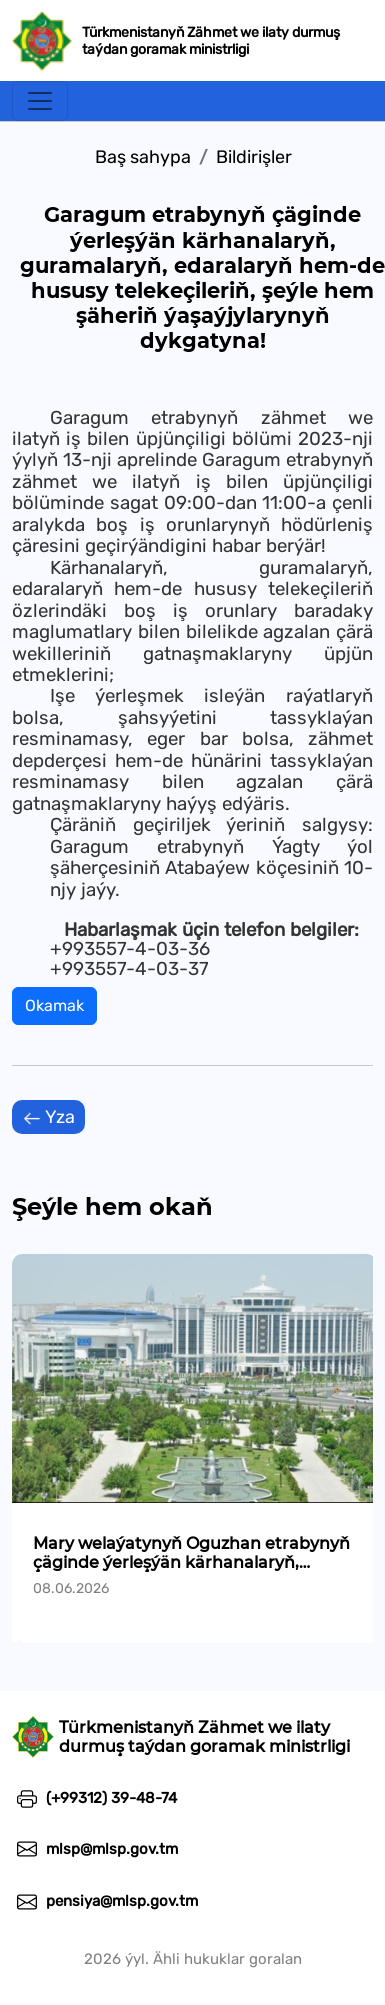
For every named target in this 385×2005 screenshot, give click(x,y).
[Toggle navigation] (40, 101)
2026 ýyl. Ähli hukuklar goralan (193, 1959)
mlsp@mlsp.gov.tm (95, 1849)
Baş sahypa (143, 157)
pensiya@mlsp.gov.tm (105, 1901)
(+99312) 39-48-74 (94, 1798)
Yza (48, 1117)
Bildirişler (254, 157)
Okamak (54, 1005)
